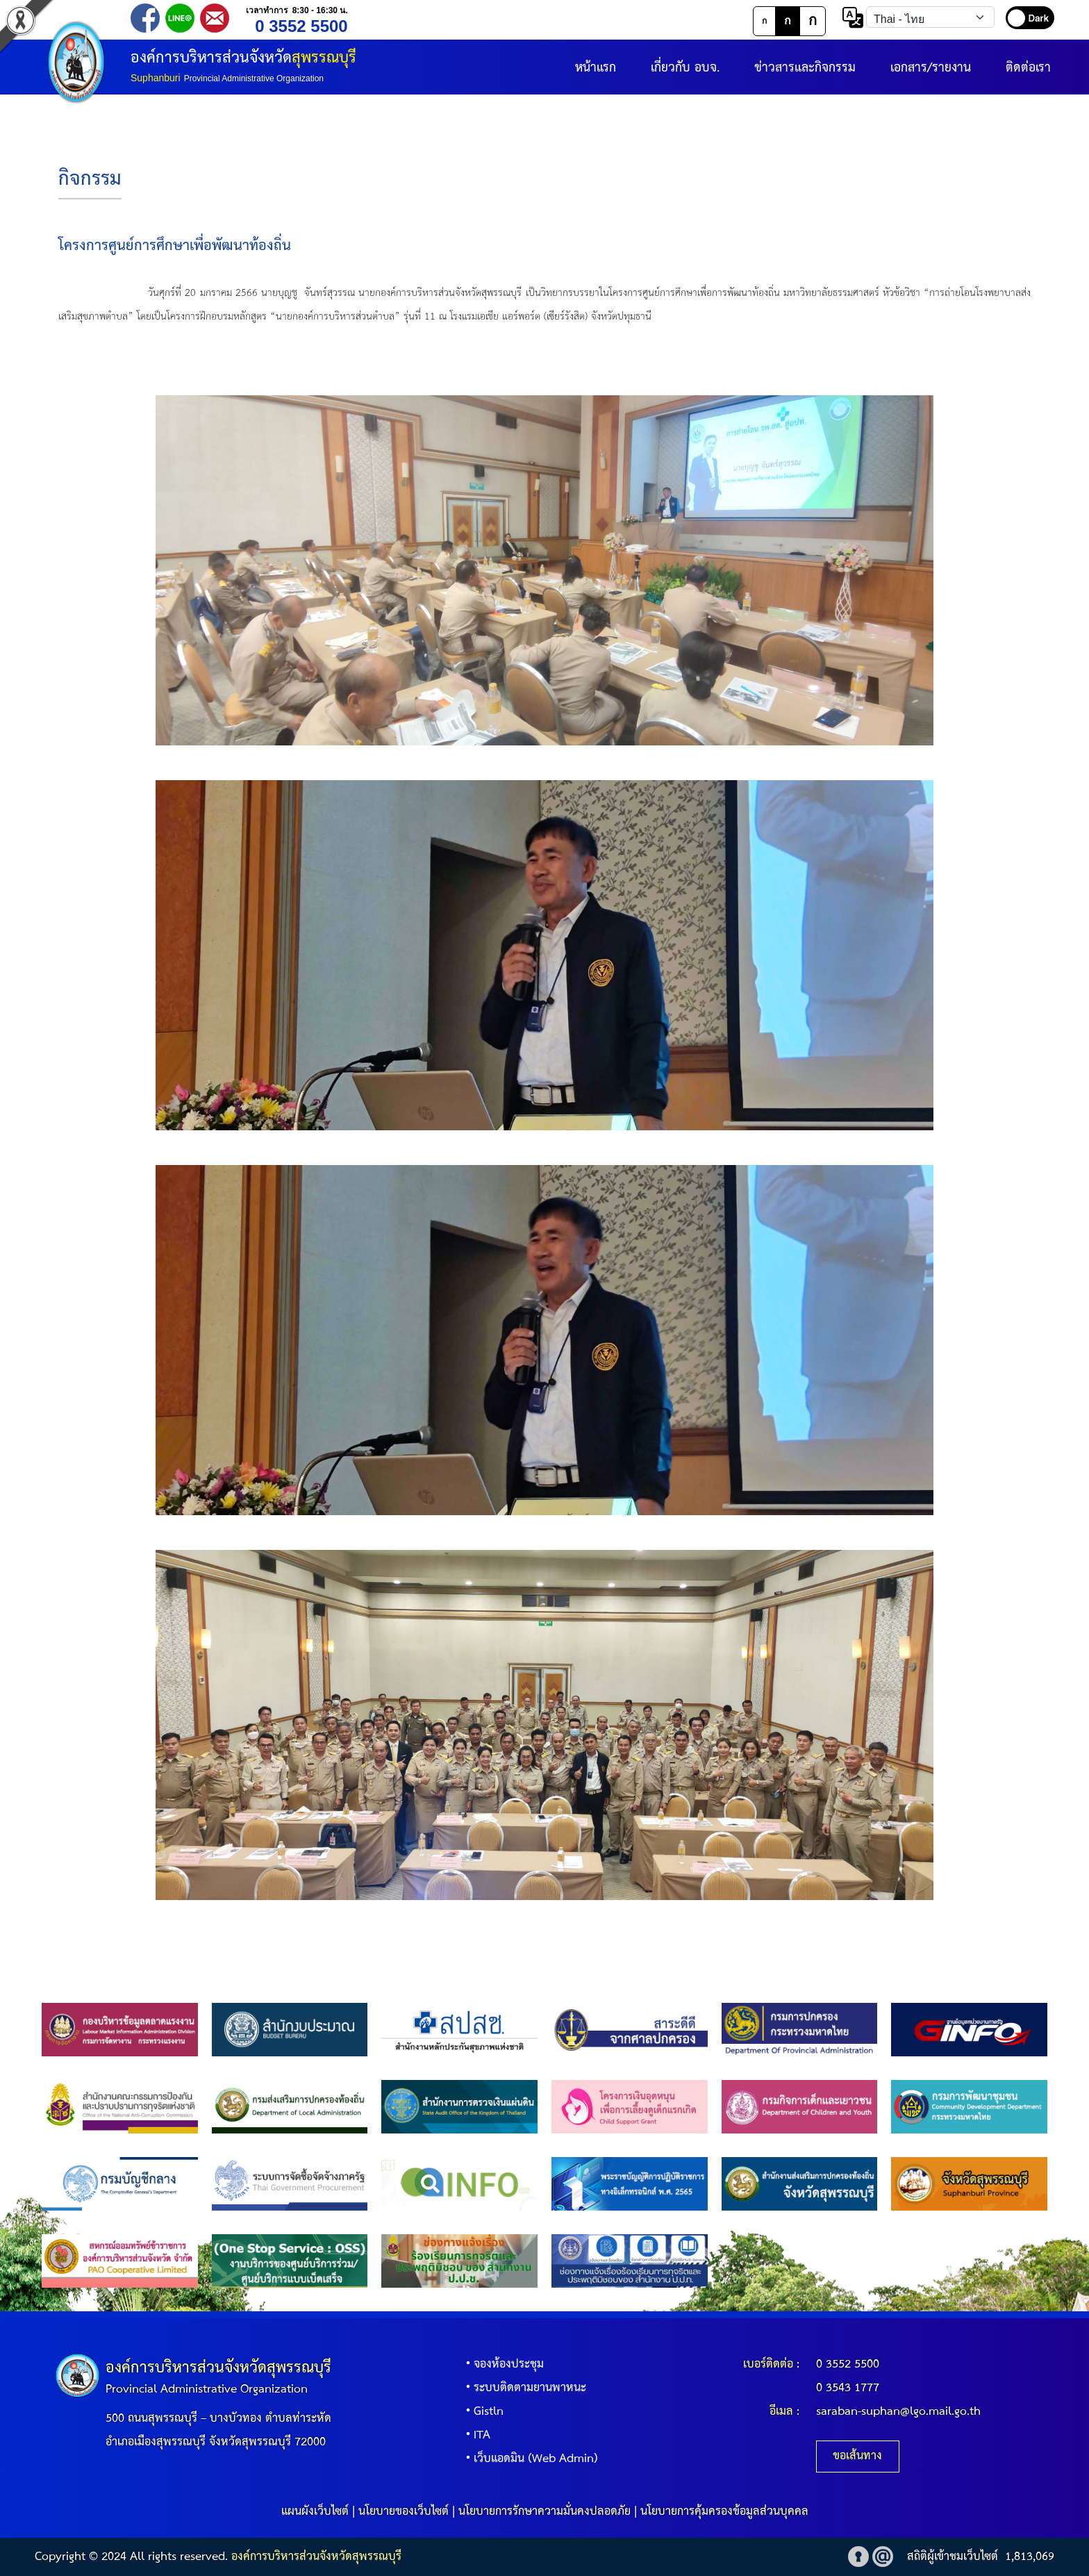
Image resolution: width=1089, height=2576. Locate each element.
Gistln (482, 2411)
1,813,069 (1029, 2556)
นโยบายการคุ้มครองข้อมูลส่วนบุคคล (724, 2511)
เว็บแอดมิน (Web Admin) (529, 2458)
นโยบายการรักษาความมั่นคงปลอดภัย (544, 2511)
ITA (475, 2435)
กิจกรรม (90, 179)
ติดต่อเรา (1028, 68)
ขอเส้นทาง (857, 2456)
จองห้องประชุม (502, 2364)
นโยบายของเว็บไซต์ (403, 2511)
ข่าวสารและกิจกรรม (805, 68)
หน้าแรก (595, 68)
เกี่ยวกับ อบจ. (685, 68)
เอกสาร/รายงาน (930, 68)
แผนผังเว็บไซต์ (315, 2511)
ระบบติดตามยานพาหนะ (523, 2388)
